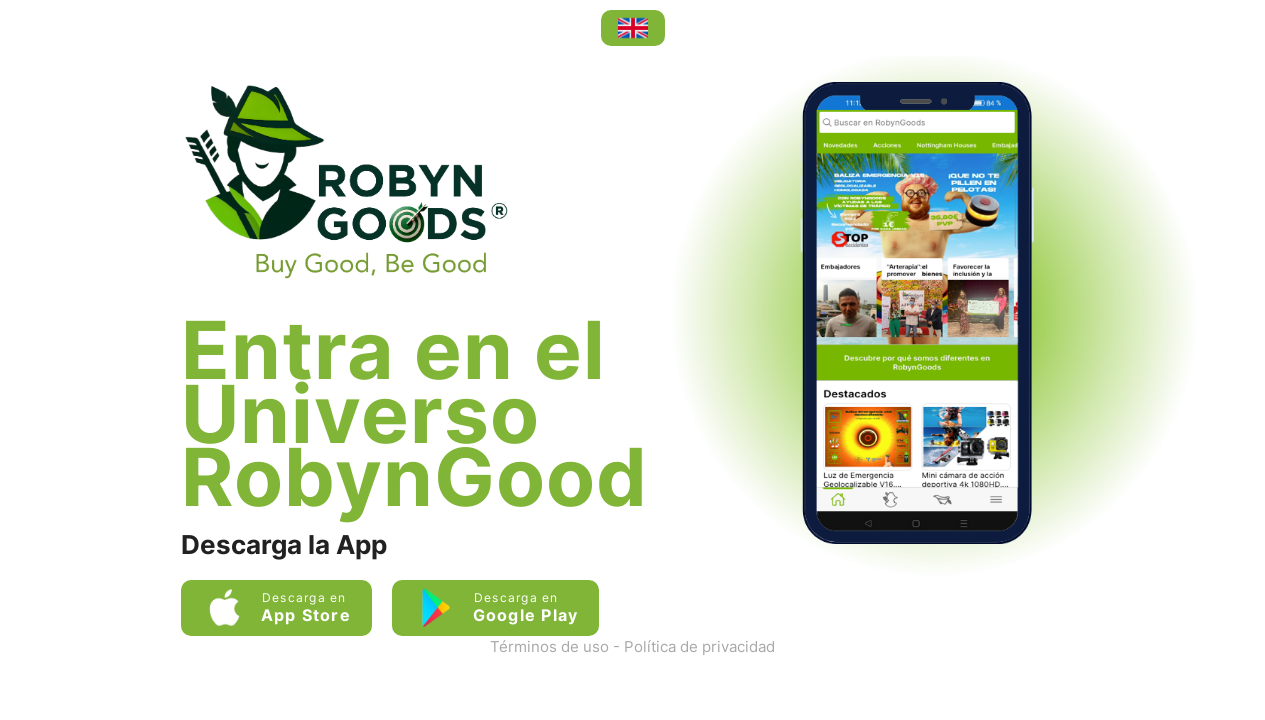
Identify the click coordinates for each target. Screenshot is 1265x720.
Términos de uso (549, 646)
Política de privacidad (699, 646)
